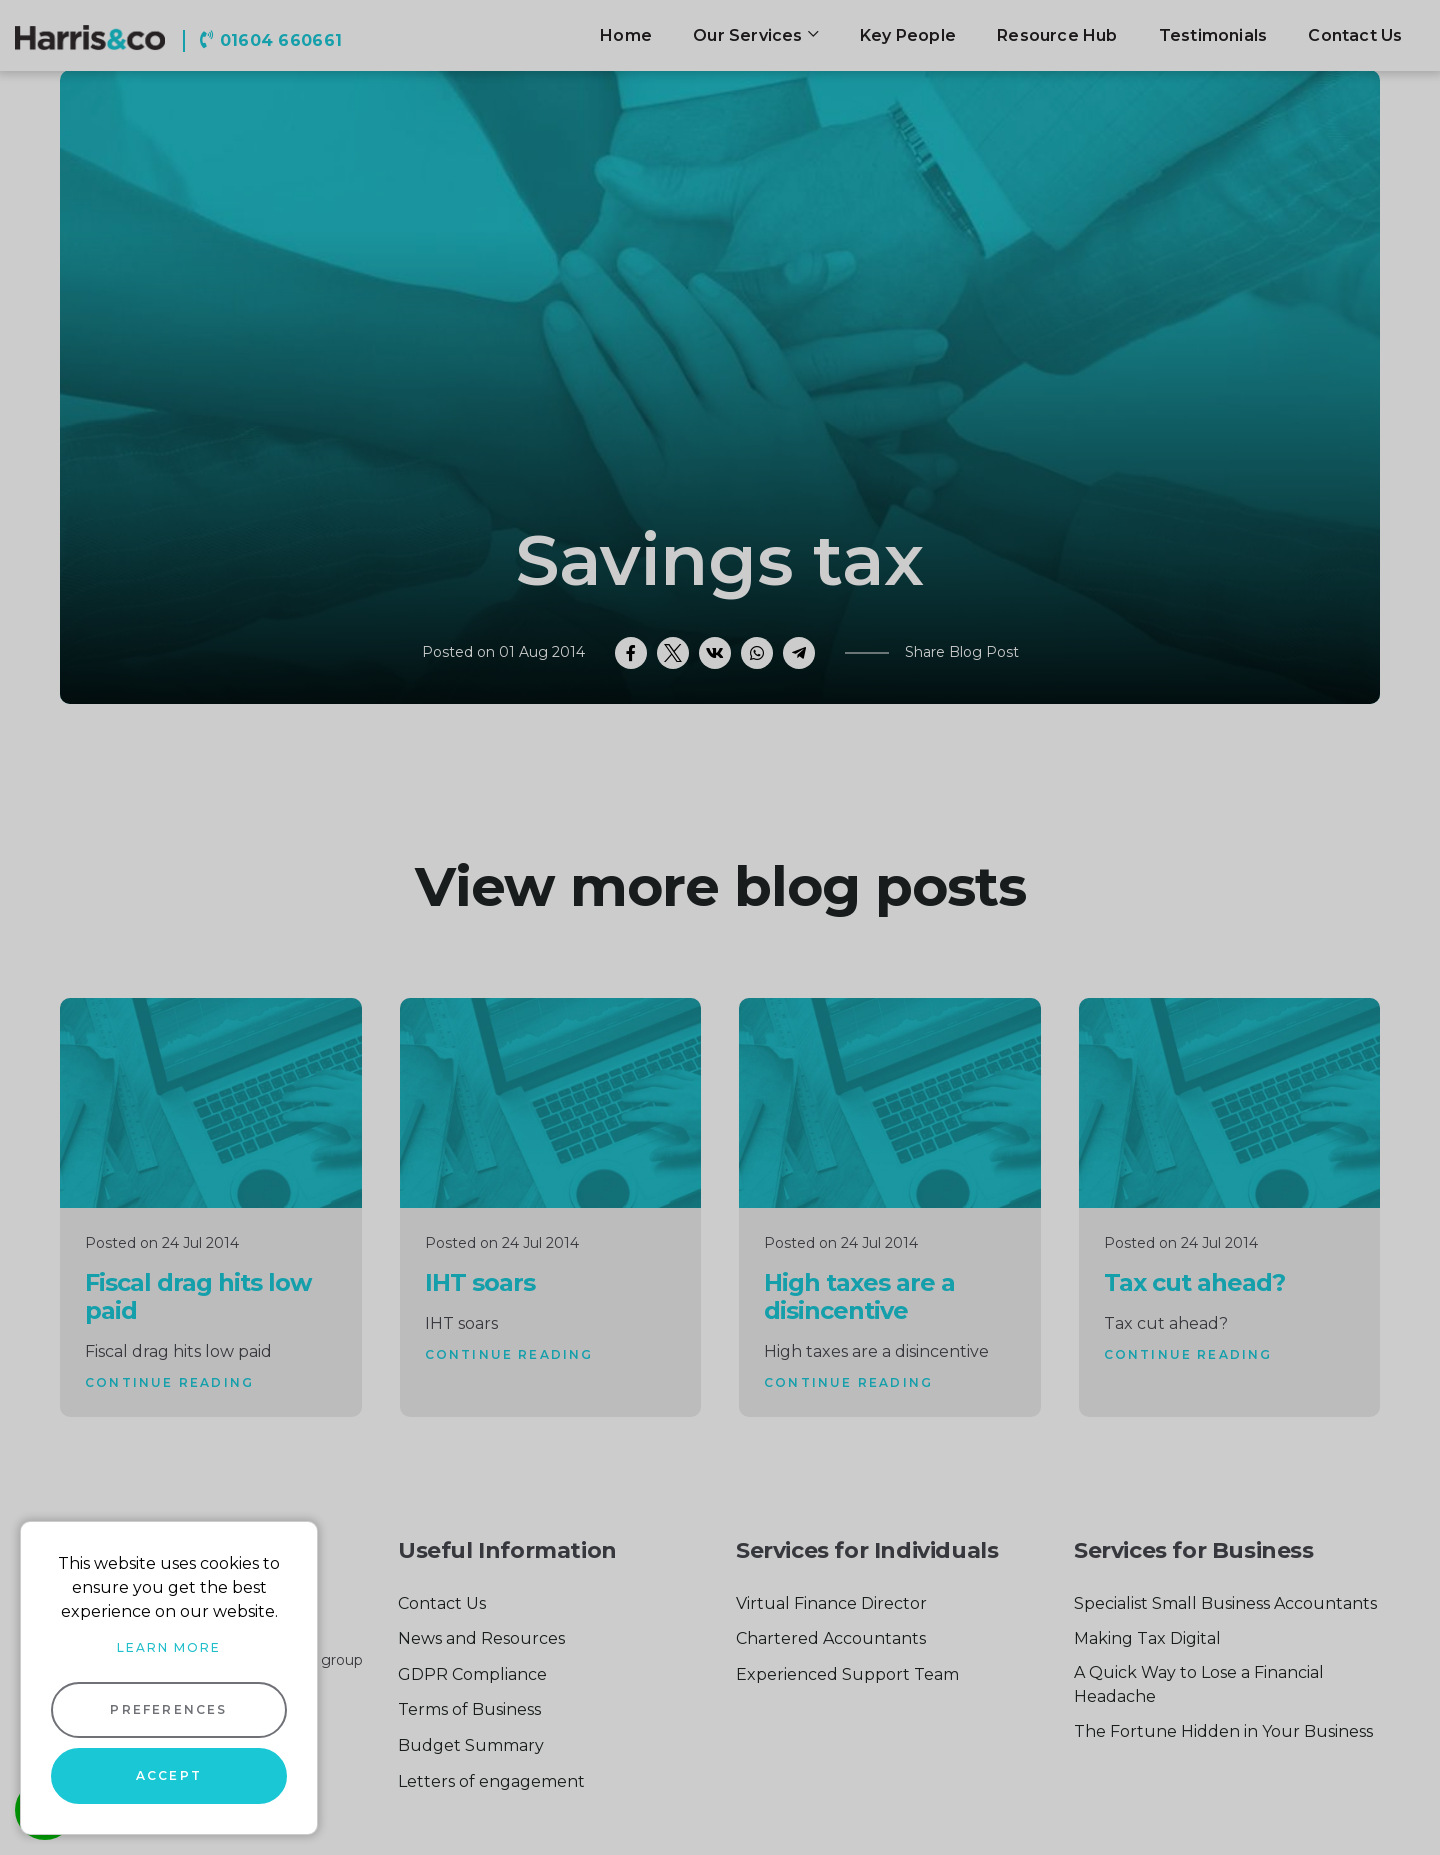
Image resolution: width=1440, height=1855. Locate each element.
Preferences (168, 1709)
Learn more (169, 1647)
